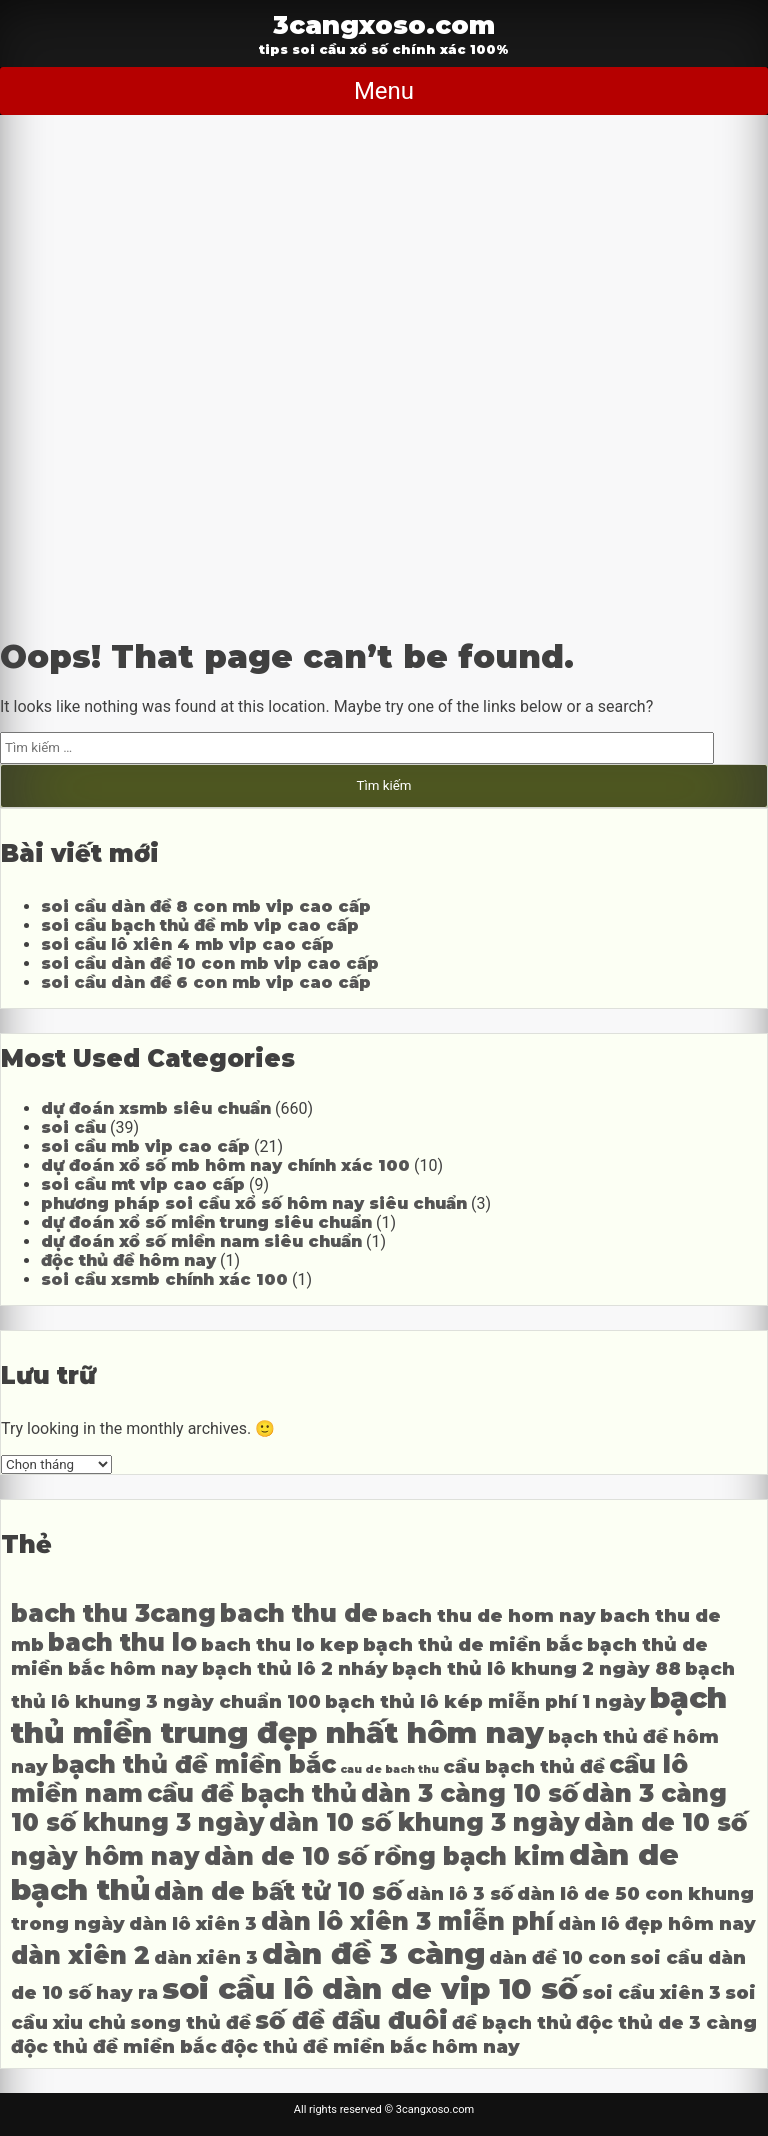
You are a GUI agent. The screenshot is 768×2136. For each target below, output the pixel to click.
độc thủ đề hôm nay (128, 1260)
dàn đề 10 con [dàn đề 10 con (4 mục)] (557, 1957)
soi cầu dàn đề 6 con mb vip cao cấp (206, 982)
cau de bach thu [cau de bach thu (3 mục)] (389, 1769)
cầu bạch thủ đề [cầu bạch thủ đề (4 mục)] (524, 1766)
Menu (384, 91)
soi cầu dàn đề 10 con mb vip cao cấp (210, 963)
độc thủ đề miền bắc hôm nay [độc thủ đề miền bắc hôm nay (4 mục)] (370, 2046)
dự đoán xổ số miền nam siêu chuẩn (201, 1241)
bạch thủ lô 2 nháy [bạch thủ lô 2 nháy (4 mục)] (295, 1668)
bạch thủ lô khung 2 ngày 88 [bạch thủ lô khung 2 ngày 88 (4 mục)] (536, 1668)
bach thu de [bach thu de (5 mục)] (299, 1613)
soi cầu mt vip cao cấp (143, 1184)
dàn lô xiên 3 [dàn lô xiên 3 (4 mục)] (193, 1923)
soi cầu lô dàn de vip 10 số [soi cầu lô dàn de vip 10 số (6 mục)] (370, 1988)
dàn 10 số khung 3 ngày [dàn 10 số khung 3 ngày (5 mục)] (424, 1822)
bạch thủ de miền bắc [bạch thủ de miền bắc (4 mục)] (473, 1644)
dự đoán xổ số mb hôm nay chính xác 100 (225, 1165)
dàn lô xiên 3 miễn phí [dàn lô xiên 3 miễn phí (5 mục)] (407, 1921)
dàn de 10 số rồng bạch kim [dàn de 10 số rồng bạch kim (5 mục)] (384, 1856)
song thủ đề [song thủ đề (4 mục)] (190, 2022)
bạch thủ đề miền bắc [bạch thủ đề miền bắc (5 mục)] (194, 1764)
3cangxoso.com (384, 24)
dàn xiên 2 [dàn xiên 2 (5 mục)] (80, 1955)
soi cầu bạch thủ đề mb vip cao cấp (200, 925)
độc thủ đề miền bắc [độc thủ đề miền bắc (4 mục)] (114, 2046)
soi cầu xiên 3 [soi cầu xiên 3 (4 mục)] (651, 1992)
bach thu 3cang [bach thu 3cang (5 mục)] (113, 1613)
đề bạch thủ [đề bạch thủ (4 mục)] (512, 2022)
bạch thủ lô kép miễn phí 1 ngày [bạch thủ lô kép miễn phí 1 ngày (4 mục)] (485, 1701)
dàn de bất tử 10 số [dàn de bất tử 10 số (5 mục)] (278, 1891)
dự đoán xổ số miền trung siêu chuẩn (206, 1222)
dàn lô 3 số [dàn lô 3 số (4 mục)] (459, 1893)
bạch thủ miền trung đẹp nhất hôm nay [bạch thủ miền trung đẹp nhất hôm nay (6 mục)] (369, 1715)
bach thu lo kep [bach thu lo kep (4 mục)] (280, 1644)
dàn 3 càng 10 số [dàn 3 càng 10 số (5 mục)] (469, 1793)
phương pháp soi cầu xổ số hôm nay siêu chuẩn (254, 1203)
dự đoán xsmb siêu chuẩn (156, 1108)
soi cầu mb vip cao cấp (145, 1146)
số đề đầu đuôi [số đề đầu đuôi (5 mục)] (351, 2020)
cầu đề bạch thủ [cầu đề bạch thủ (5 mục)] (252, 1793)
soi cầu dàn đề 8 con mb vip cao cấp (206, 906)
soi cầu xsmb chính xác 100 (164, 1279)
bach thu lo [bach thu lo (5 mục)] (122, 1642)
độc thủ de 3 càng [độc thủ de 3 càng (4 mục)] (666, 2022)
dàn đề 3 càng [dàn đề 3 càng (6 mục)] (373, 1953)
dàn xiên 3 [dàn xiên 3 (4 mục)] (206, 1957)
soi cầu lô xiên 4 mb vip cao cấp (187, 944)
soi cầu (73, 1127)
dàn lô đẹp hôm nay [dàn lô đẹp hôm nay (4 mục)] (657, 1923)
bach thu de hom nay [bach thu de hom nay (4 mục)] (489, 1615)
